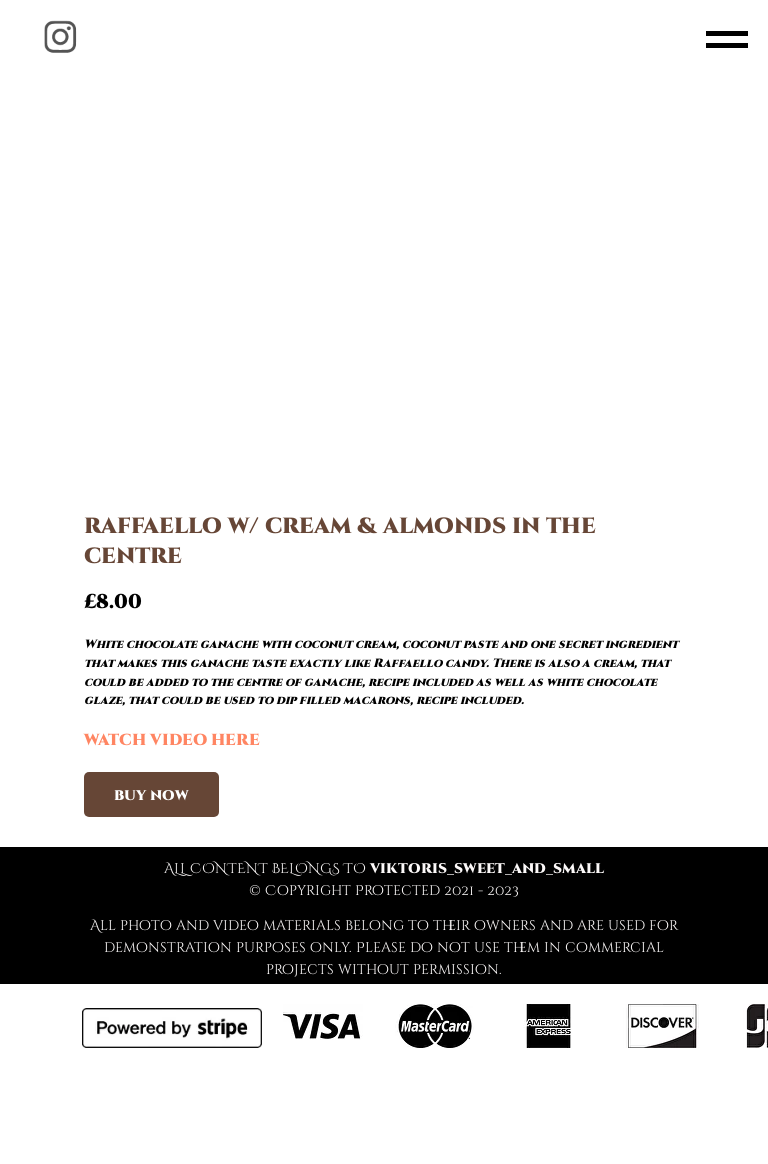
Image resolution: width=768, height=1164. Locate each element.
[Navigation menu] (727, 40)
